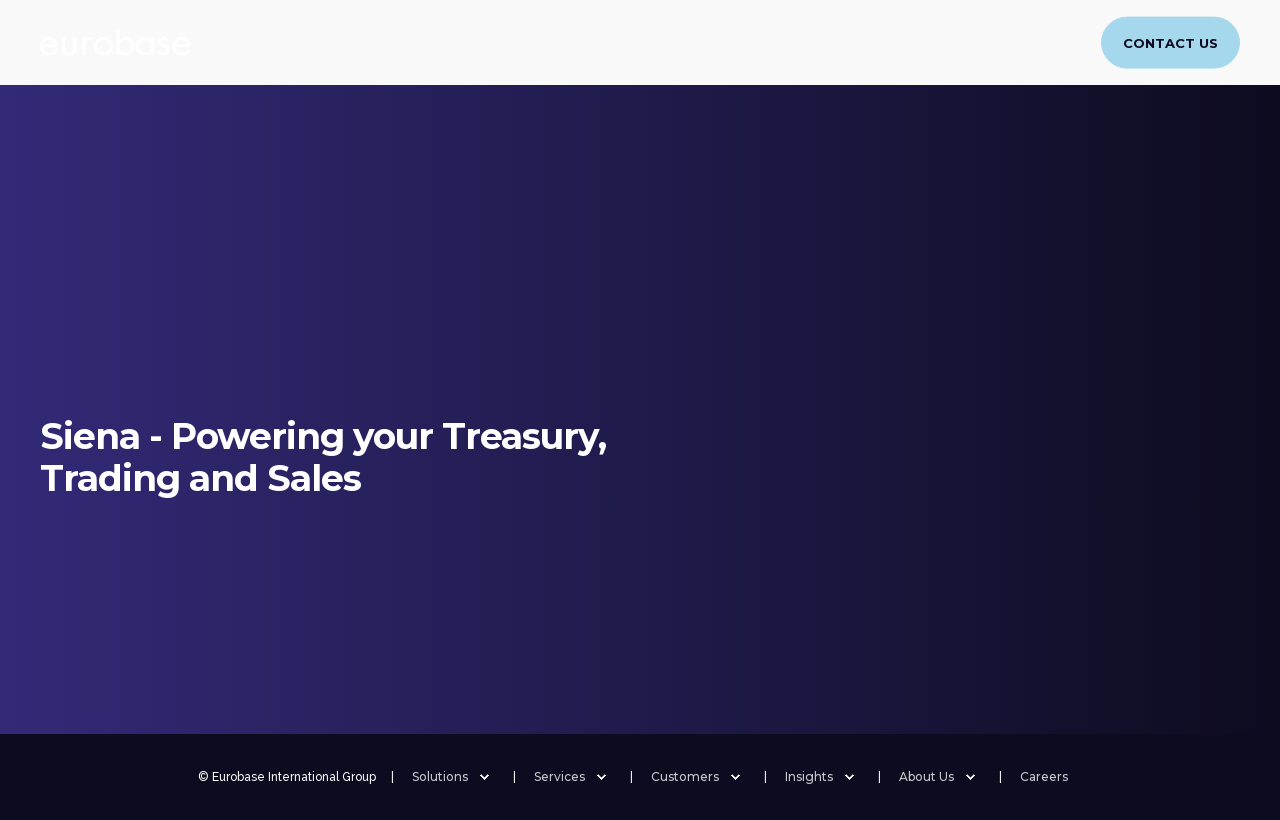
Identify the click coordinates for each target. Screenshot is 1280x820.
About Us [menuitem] (845, 41)
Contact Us (1170, 42)
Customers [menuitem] (634, 41)
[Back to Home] (115, 43)
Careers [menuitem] (946, 41)
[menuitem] (997, 36)
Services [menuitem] (523, 41)
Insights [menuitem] (743, 41)
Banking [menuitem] (423, 41)
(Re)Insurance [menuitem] (304, 41)
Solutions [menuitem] (440, 777)
